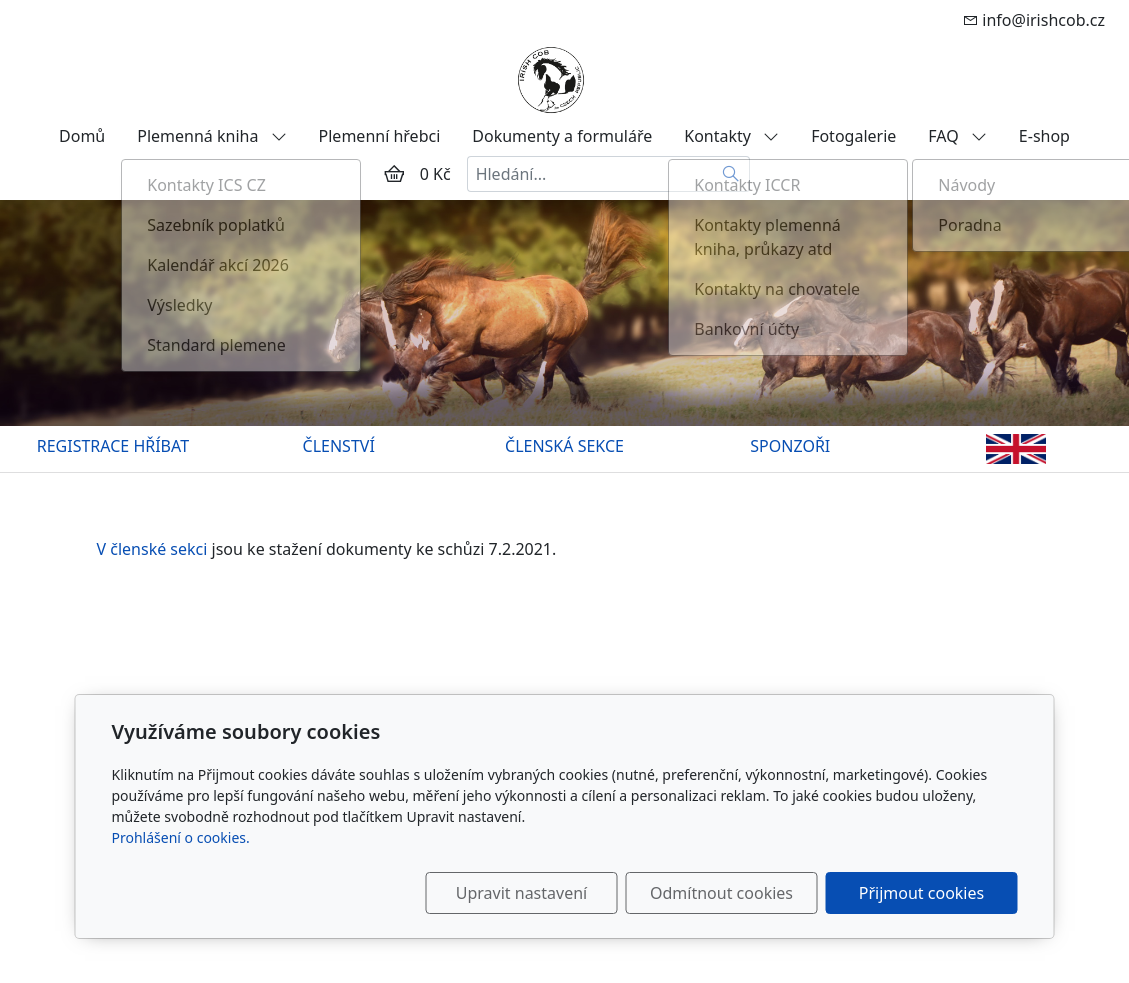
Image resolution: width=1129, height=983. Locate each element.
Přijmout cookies (921, 893)
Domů (82, 136)
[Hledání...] (590, 174)
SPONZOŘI (790, 446)
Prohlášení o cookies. (181, 837)
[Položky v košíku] (394, 174)
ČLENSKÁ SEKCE (564, 446)
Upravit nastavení (521, 893)
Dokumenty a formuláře (562, 136)
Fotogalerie (853, 136)
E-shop (1044, 136)
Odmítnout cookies (721, 893)
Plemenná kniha (211, 136)
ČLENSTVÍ (339, 446)
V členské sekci (154, 549)
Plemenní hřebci (380, 136)
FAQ (957, 136)
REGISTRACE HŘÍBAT (113, 446)
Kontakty (731, 136)
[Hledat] (731, 174)
